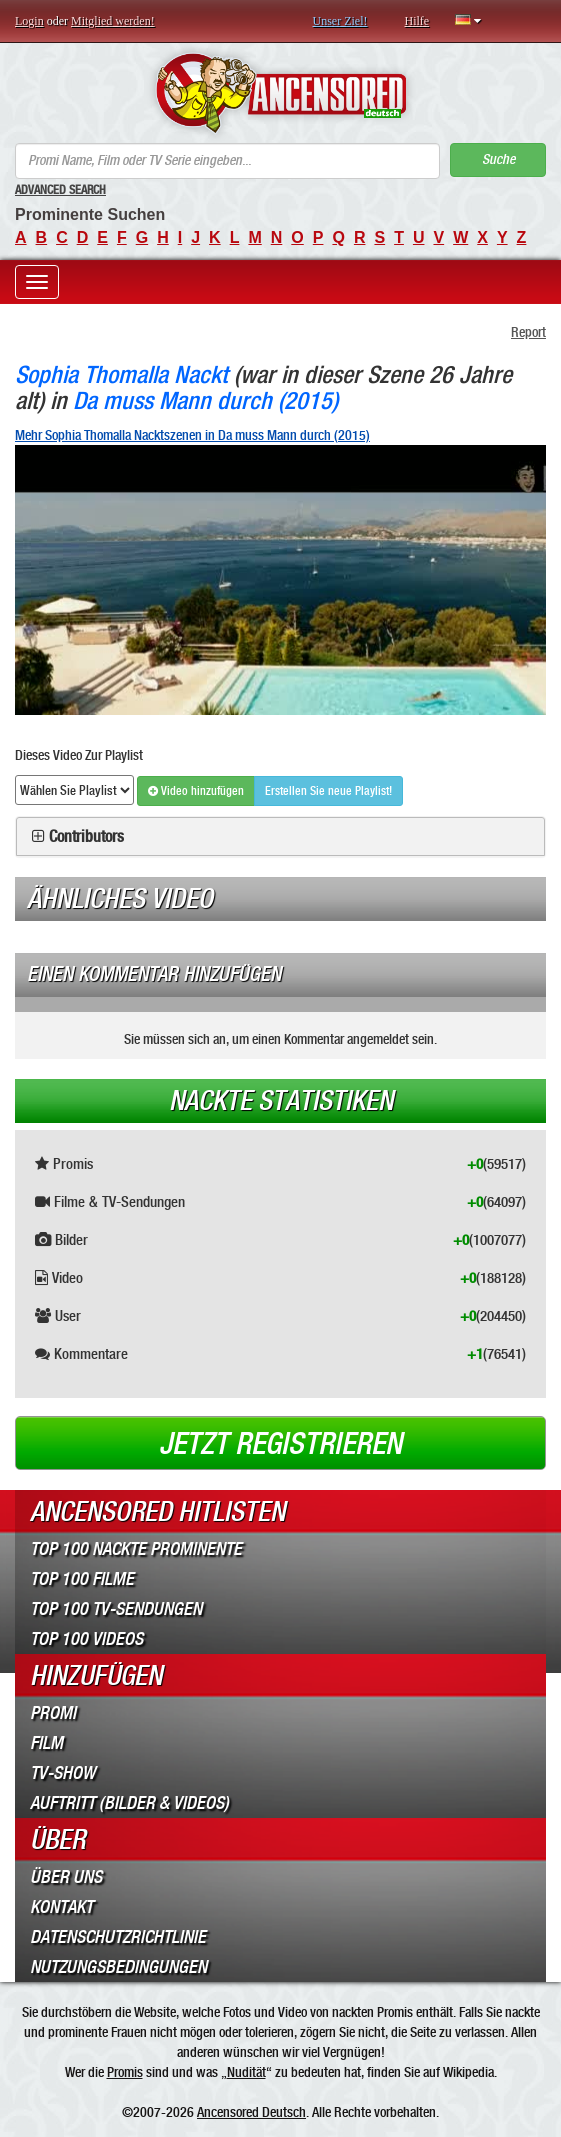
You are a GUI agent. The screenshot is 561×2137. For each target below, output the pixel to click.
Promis (125, 2072)
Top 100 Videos (86, 1639)
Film (46, 1743)
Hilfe (416, 21)
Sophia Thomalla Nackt (121, 374)
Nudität (246, 2072)
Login (29, 21)
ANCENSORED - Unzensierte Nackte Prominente (280, 93)
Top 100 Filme (82, 1579)
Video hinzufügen (196, 791)
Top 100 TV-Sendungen (116, 1609)
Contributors (86, 837)
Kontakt (61, 1907)
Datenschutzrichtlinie (118, 1937)
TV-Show (62, 1773)
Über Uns (66, 1877)
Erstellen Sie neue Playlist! (328, 791)
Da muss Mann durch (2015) (205, 400)
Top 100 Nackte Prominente (136, 1549)
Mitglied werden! (113, 21)
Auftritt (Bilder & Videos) (129, 1803)
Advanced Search (60, 190)
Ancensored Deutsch (251, 2112)
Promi (53, 1713)
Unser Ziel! (340, 21)
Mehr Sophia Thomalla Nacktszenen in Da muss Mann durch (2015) (192, 435)
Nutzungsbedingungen (118, 1967)
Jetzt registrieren (280, 1444)
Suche (498, 159)
